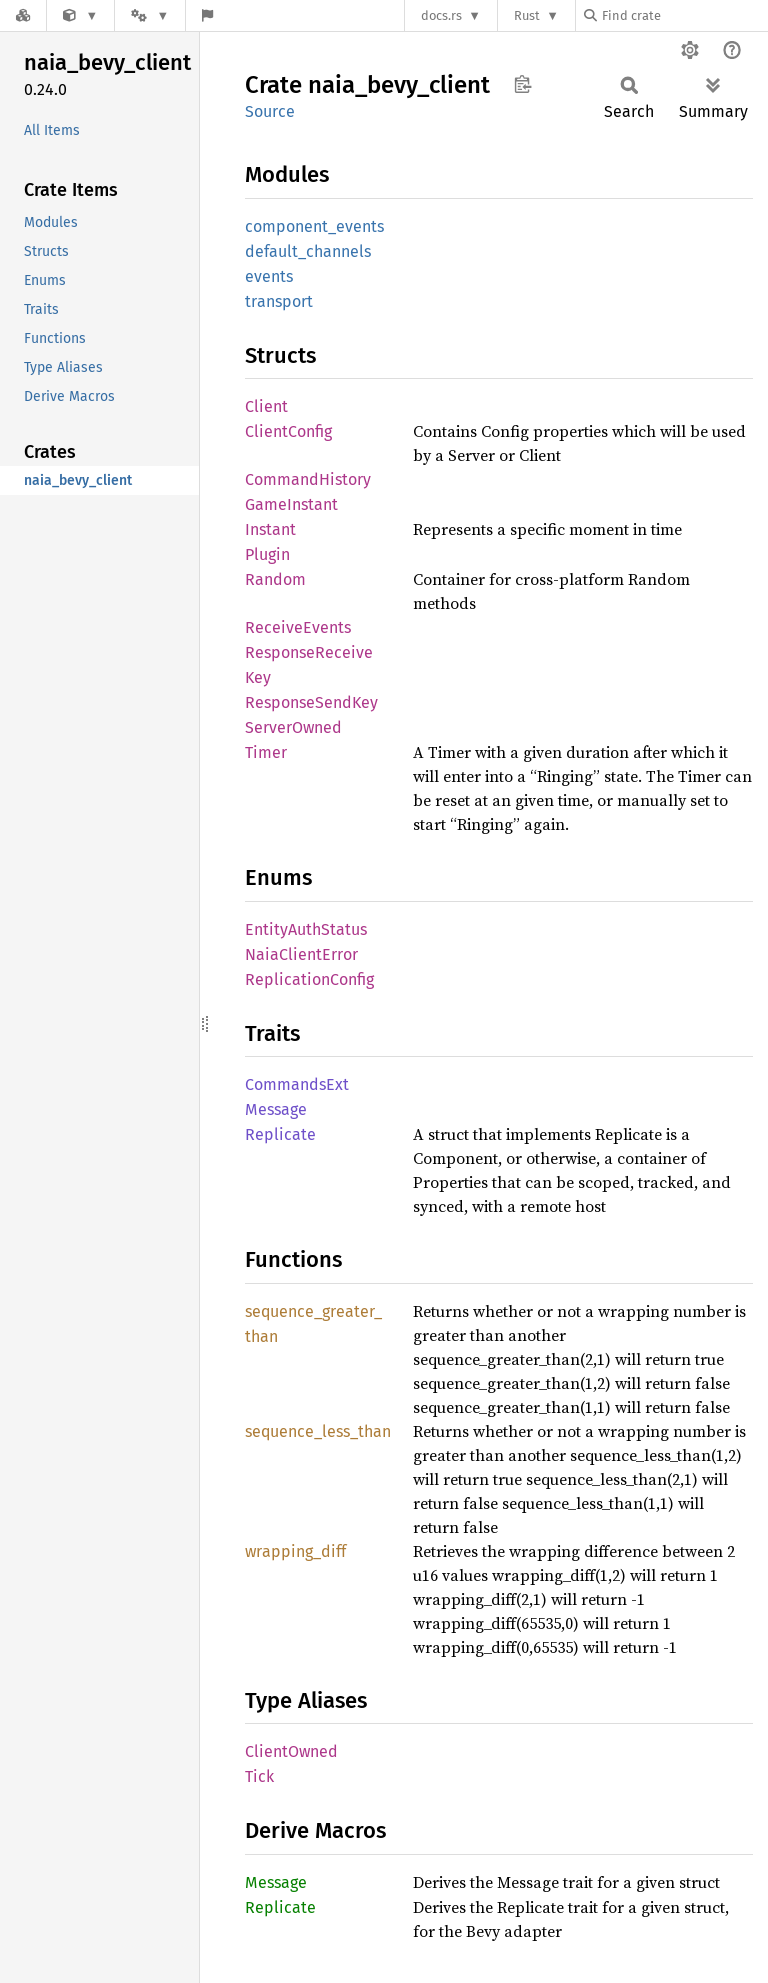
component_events (314, 226)
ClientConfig (288, 431)
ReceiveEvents (298, 627)
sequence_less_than (318, 1431)
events (269, 276)
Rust (527, 15)
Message (276, 1109)
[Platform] (150, 15)
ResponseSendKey (311, 702)
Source (270, 111)
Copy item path (522, 84)
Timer (266, 752)
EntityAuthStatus (306, 929)
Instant (270, 529)
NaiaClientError (301, 954)
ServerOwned (293, 727)
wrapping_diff (295, 1551)
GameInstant (291, 504)
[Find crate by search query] (684, 15)
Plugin (267, 554)
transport (279, 301)
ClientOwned (291, 1751)
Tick (259, 1776)
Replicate (280, 1134)
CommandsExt (297, 1084)
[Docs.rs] (23, 15)
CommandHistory (308, 479)
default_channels (308, 251)
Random (275, 579)
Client (266, 406)
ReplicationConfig (309, 979)
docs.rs (441, 15)
